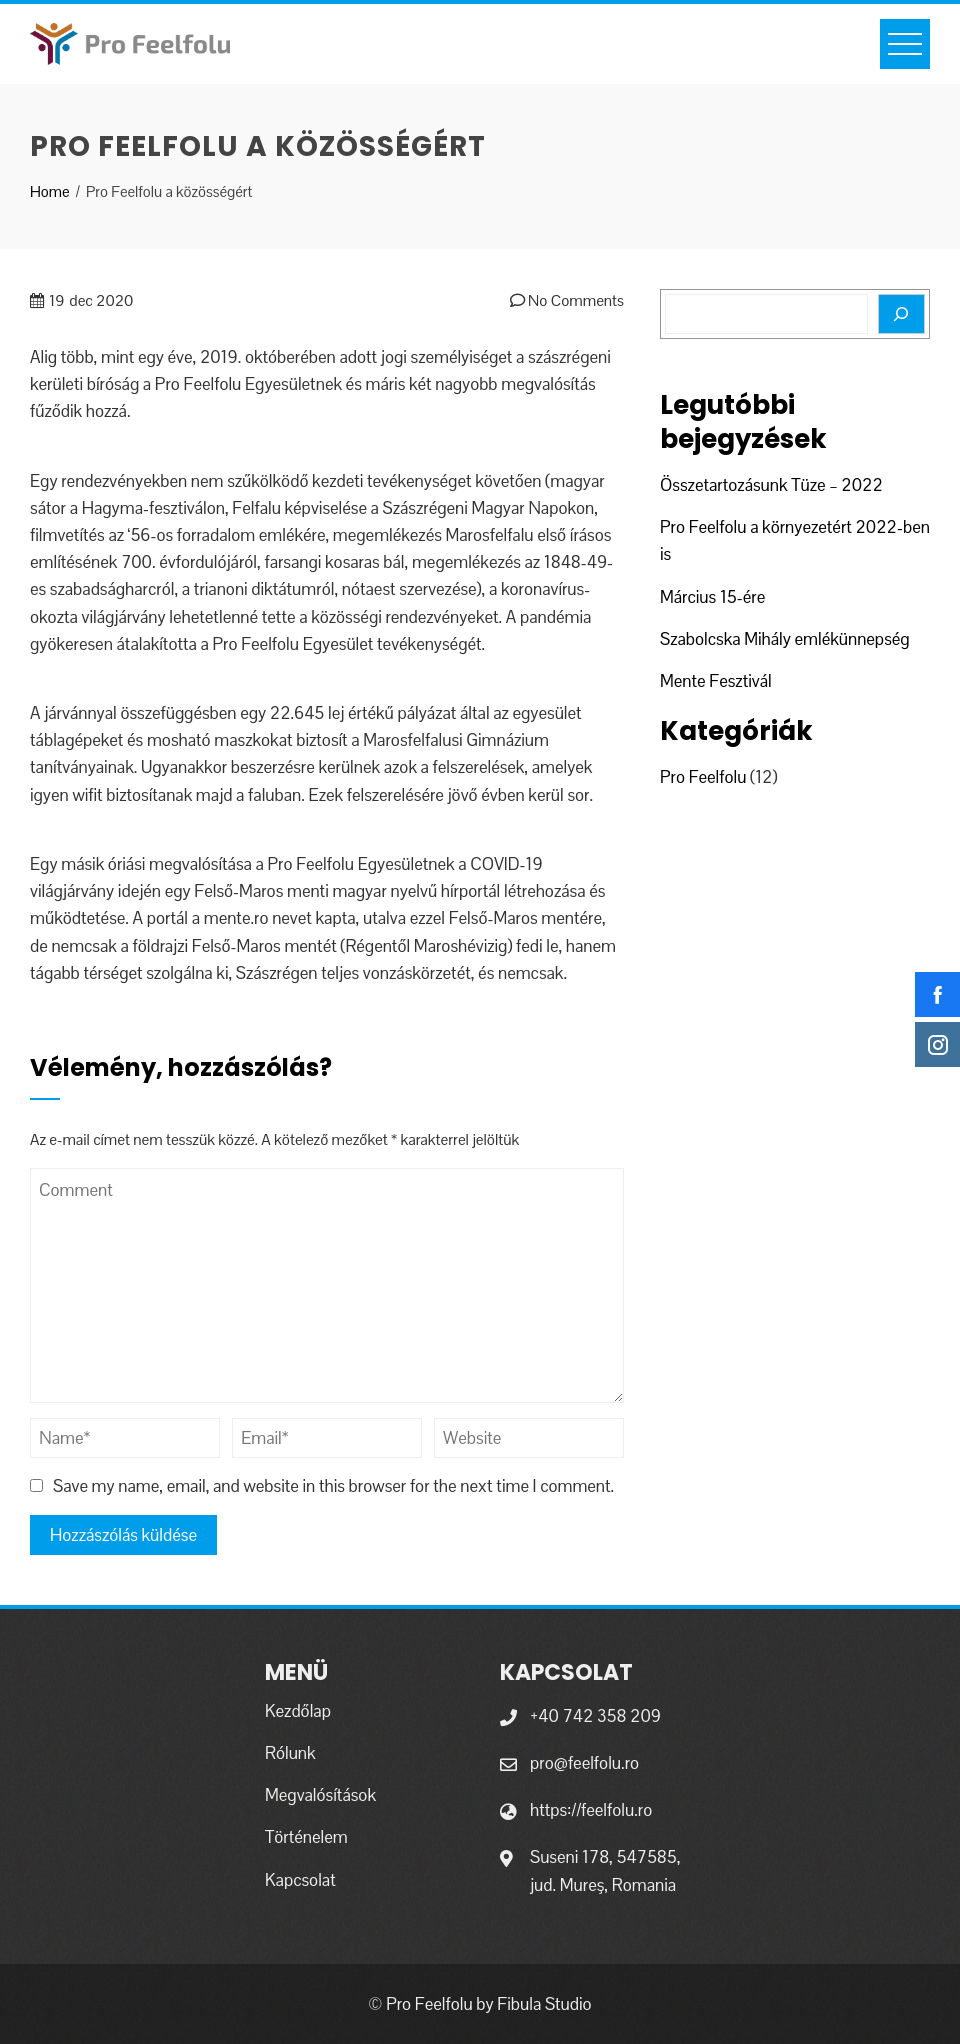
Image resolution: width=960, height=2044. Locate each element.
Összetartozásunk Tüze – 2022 (771, 485)
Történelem (306, 1837)
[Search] (901, 314)
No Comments (567, 300)
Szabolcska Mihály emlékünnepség (785, 639)
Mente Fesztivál (716, 681)
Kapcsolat (300, 1880)
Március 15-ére (712, 597)
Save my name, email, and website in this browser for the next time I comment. (333, 1486)
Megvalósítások (320, 1795)
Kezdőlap (298, 1711)
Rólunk (290, 1753)
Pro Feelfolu (703, 777)
